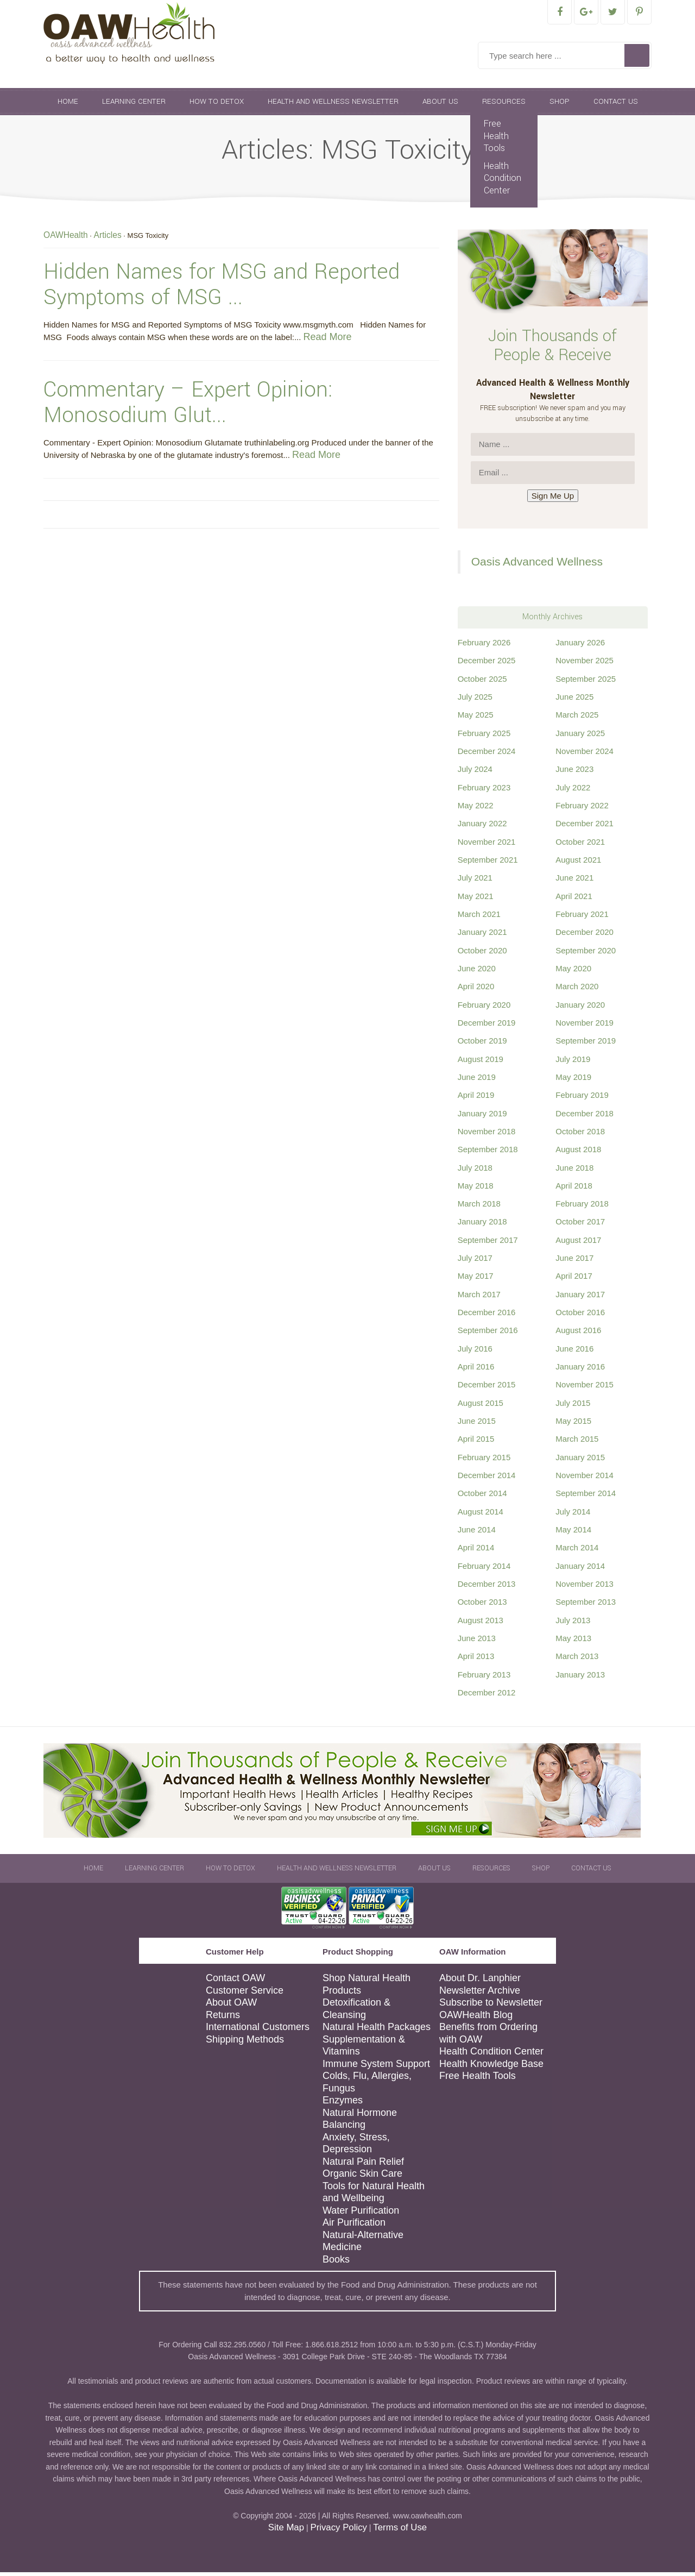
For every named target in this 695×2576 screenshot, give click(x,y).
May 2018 (476, 1189)
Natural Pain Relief (363, 2165)
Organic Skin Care (362, 2177)
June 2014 (477, 1533)
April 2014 (476, 1551)
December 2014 (487, 1479)
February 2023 (484, 791)
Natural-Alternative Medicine (363, 2245)
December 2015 (487, 1388)
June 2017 (574, 1261)
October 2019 (482, 1044)
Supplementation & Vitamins (364, 2049)
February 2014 (484, 1569)
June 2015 (477, 1424)
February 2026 (484, 646)
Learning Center (134, 105)
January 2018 (482, 1225)
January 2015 (580, 1461)
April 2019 (476, 1098)
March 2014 (576, 1551)
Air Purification (354, 2226)
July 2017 (475, 1261)
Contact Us (615, 105)
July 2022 (572, 791)
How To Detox (216, 105)
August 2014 (480, 1515)
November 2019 (584, 1026)
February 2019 (582, 1098)
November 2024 (584, 754)
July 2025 (475, 700)
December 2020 (584, 935)
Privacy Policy (338, 2531)
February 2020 (484, 1008)
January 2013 (580, 1678)
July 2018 (475, 1171)
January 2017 (580, 1298)
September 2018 (488, 1153)
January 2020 (580, 1008)
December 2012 (487, 1696)
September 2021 (488, 863)
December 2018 (584, 1117)
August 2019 (480, 1062)
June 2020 (477, 972)
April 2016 (476, 1370)
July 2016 (475, 1352)
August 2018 (578, 1153)
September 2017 (488, 1243)
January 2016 (580, 1370)
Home (68, 105)
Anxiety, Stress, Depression (356, 2147)
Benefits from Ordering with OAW (488, 2037)
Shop (559, 105)
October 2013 (482, 1605)
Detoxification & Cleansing (356, 2012)
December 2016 (487, 1316)
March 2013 (576, 1659)
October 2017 (580, 1225)
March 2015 (576, 1442)
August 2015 (480, 1406)
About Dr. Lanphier (480, 1981)
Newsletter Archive (479, 1994)
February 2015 (484, 1461)
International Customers (257, 2030)
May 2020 (573, 972)
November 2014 (584, 1479)
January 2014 (580, 1569)
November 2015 (584, 1388)
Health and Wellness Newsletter (333, 105)
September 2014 (585, 1496)
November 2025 (584, 664)
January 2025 (580, 737)
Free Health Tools (496, 139)
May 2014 (573, 1533)
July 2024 (475, 772)
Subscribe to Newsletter (490, 2006)
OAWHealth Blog (476, 2018)
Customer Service (244, 1994)
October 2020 (482, 954)
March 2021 (479, 917)
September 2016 (488, 1334)
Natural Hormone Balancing (360, 2122)
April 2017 (573, 1279)
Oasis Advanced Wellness (537, 565)
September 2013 (585, 1605)
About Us (440, 105)
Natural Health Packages (377, 2030)
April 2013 (476, 1659)
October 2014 (482, 1496)
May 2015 (573, 1424)
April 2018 (573, 1189)
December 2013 (487, 1587)
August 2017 (578, 1243)
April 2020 (476, 990)
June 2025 (574, 700)
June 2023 (574, 772)
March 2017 (479, 1298)
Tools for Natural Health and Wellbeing (374, 2196)
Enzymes (343, 2104)
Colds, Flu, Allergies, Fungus (367, 2085)
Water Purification (361, 2214)
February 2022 (582, 809)
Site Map (286, 2531)
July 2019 (572, 1062)
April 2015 (476, 1442)
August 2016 (578, 1334)
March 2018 (479, 1207)
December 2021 (584, 827)
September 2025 (585, 682)
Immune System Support (376, 2067)
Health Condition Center (502, 182)
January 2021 (482, 935)
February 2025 (484, 737)
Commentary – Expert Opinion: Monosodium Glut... (188, 406)
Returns (223, 2018)
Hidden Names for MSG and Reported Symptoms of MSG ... (221, 288)
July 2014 (572, 1515)
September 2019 (585, 1044)
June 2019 (477, 1080)
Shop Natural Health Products (366, 1988)
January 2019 (482, 1117)
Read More (328, 340)
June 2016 (574, 1352)
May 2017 (476, 1279)
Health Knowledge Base (491, 2067)
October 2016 (580, 1316)
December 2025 (487, 664)
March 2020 (576, 990)
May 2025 (476, 718)
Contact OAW (235, 1981)
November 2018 (487, 1135)
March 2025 (576, 718)
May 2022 (476, 809)
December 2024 (487, 754)
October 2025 (482, 682)
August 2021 (578, 863)
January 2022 (482, 827)
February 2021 (582, 917)
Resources (504, 105)
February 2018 (582, 1207)
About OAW (231, 2006)
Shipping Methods (245, 2043)
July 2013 (572, 1624)
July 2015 (572, 1406)
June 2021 (574, 881)
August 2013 (480, 1624)
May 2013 (573, 1642)
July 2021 (475, 881)
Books (336, 2263)
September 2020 (585, 954)
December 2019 (487, 1026)
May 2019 (573, 1080)
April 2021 (573, 899)
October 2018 (580, 1135)
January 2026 (580, 646)
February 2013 (484, 1678)
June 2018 (574, 1171)
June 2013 (477, 1642)
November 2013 (584, 1587)
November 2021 (487, 845)
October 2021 (580, 845)
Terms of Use (400, 2531)
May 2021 (476, 899)
